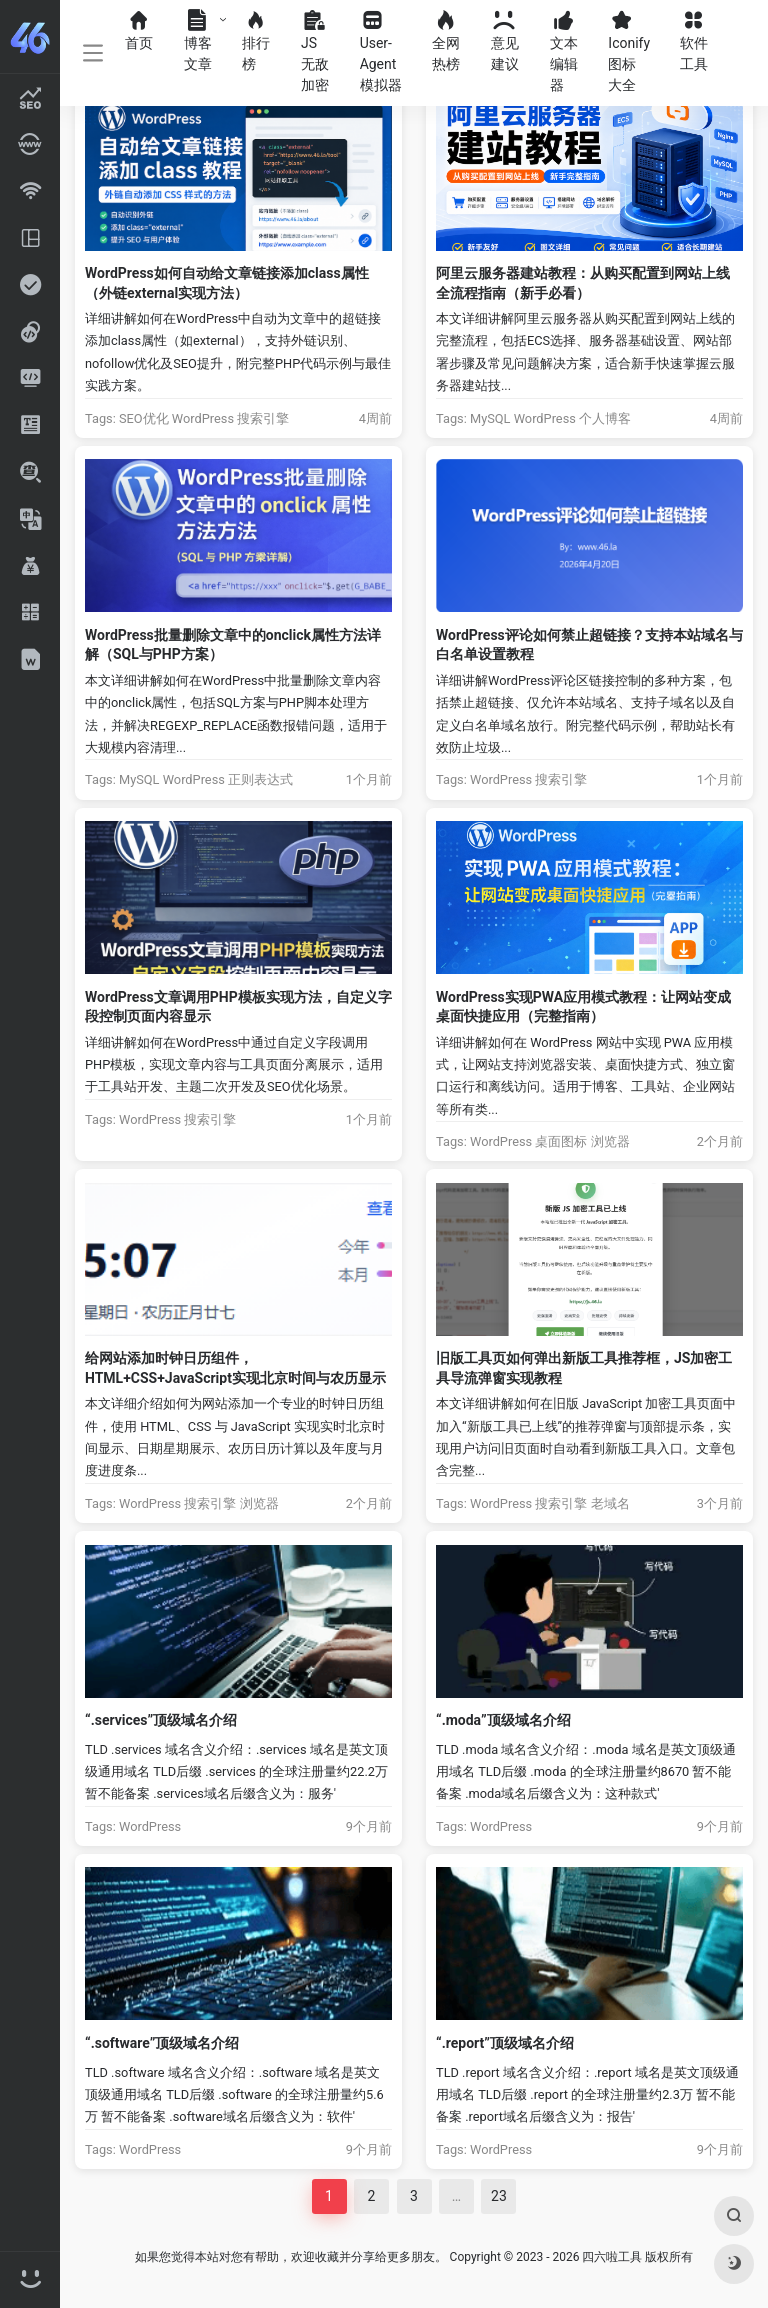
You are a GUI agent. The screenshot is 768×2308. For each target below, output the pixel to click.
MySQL (490, 418)
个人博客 (605, 418)
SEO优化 (144, 418)
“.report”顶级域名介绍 (505, 2043)
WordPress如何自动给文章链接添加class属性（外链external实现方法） (227, 282)
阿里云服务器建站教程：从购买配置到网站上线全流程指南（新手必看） (583, 282)
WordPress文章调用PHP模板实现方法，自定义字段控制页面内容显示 (238, 1006)
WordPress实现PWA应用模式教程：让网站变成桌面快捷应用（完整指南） (583, 1006)
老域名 (610, 1503)
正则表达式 (260, 779)
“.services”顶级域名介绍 (161, 1720)
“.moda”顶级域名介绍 (503, 1720)
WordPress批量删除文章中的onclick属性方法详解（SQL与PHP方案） (233, 644)
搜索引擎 (263, 418)
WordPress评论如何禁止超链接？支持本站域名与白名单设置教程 (589, 644)
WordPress (203, 418)
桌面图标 (561, 1141)
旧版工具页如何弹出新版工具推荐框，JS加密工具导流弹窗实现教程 (584, 1367)
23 (499, 2196)
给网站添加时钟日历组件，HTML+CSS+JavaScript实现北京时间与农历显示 (235, 1367)
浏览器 (610, 1141)
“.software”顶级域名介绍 (162, 2043)
